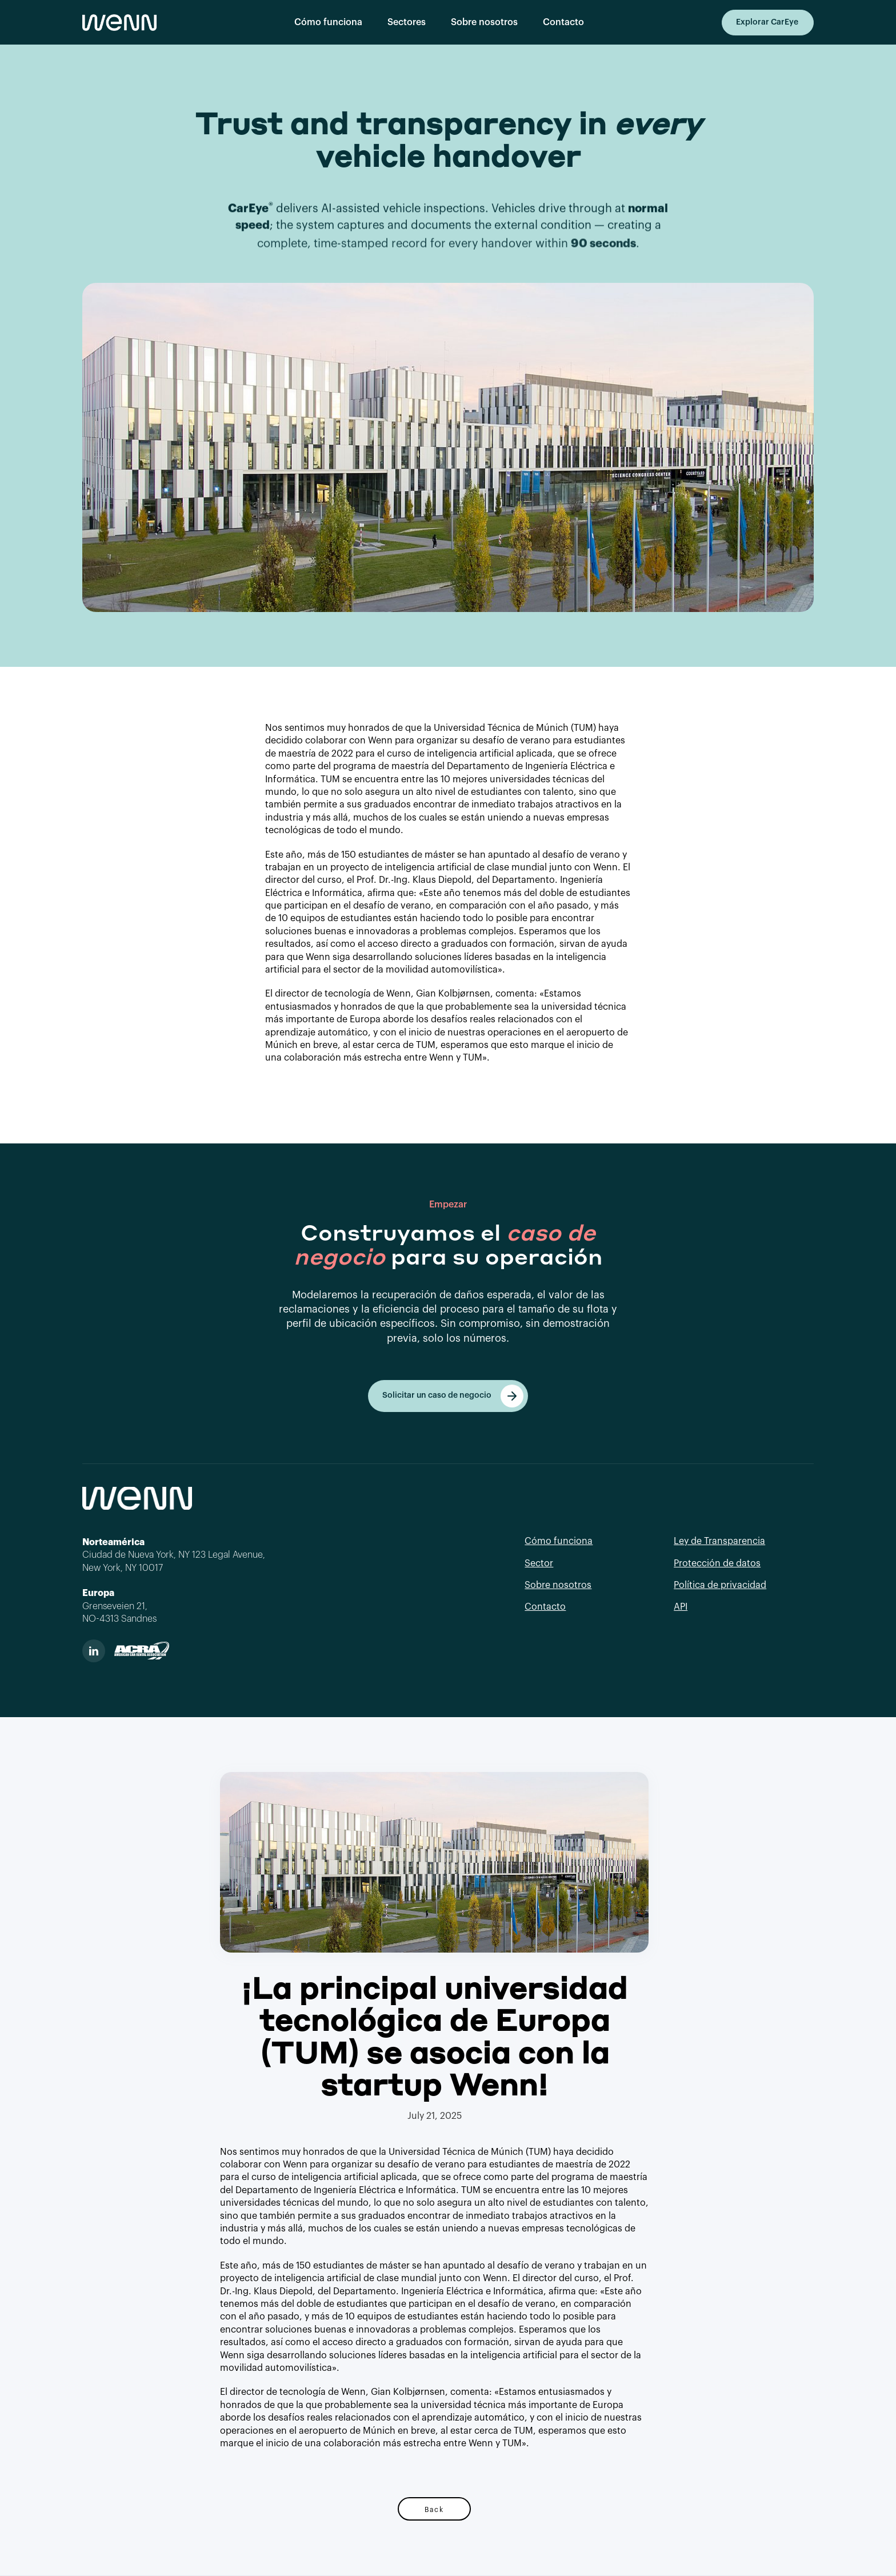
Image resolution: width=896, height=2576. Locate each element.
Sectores (406, 22)
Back (434, 2509)
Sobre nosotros (484, 22)
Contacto (563, 22)
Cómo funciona (328, 22)
